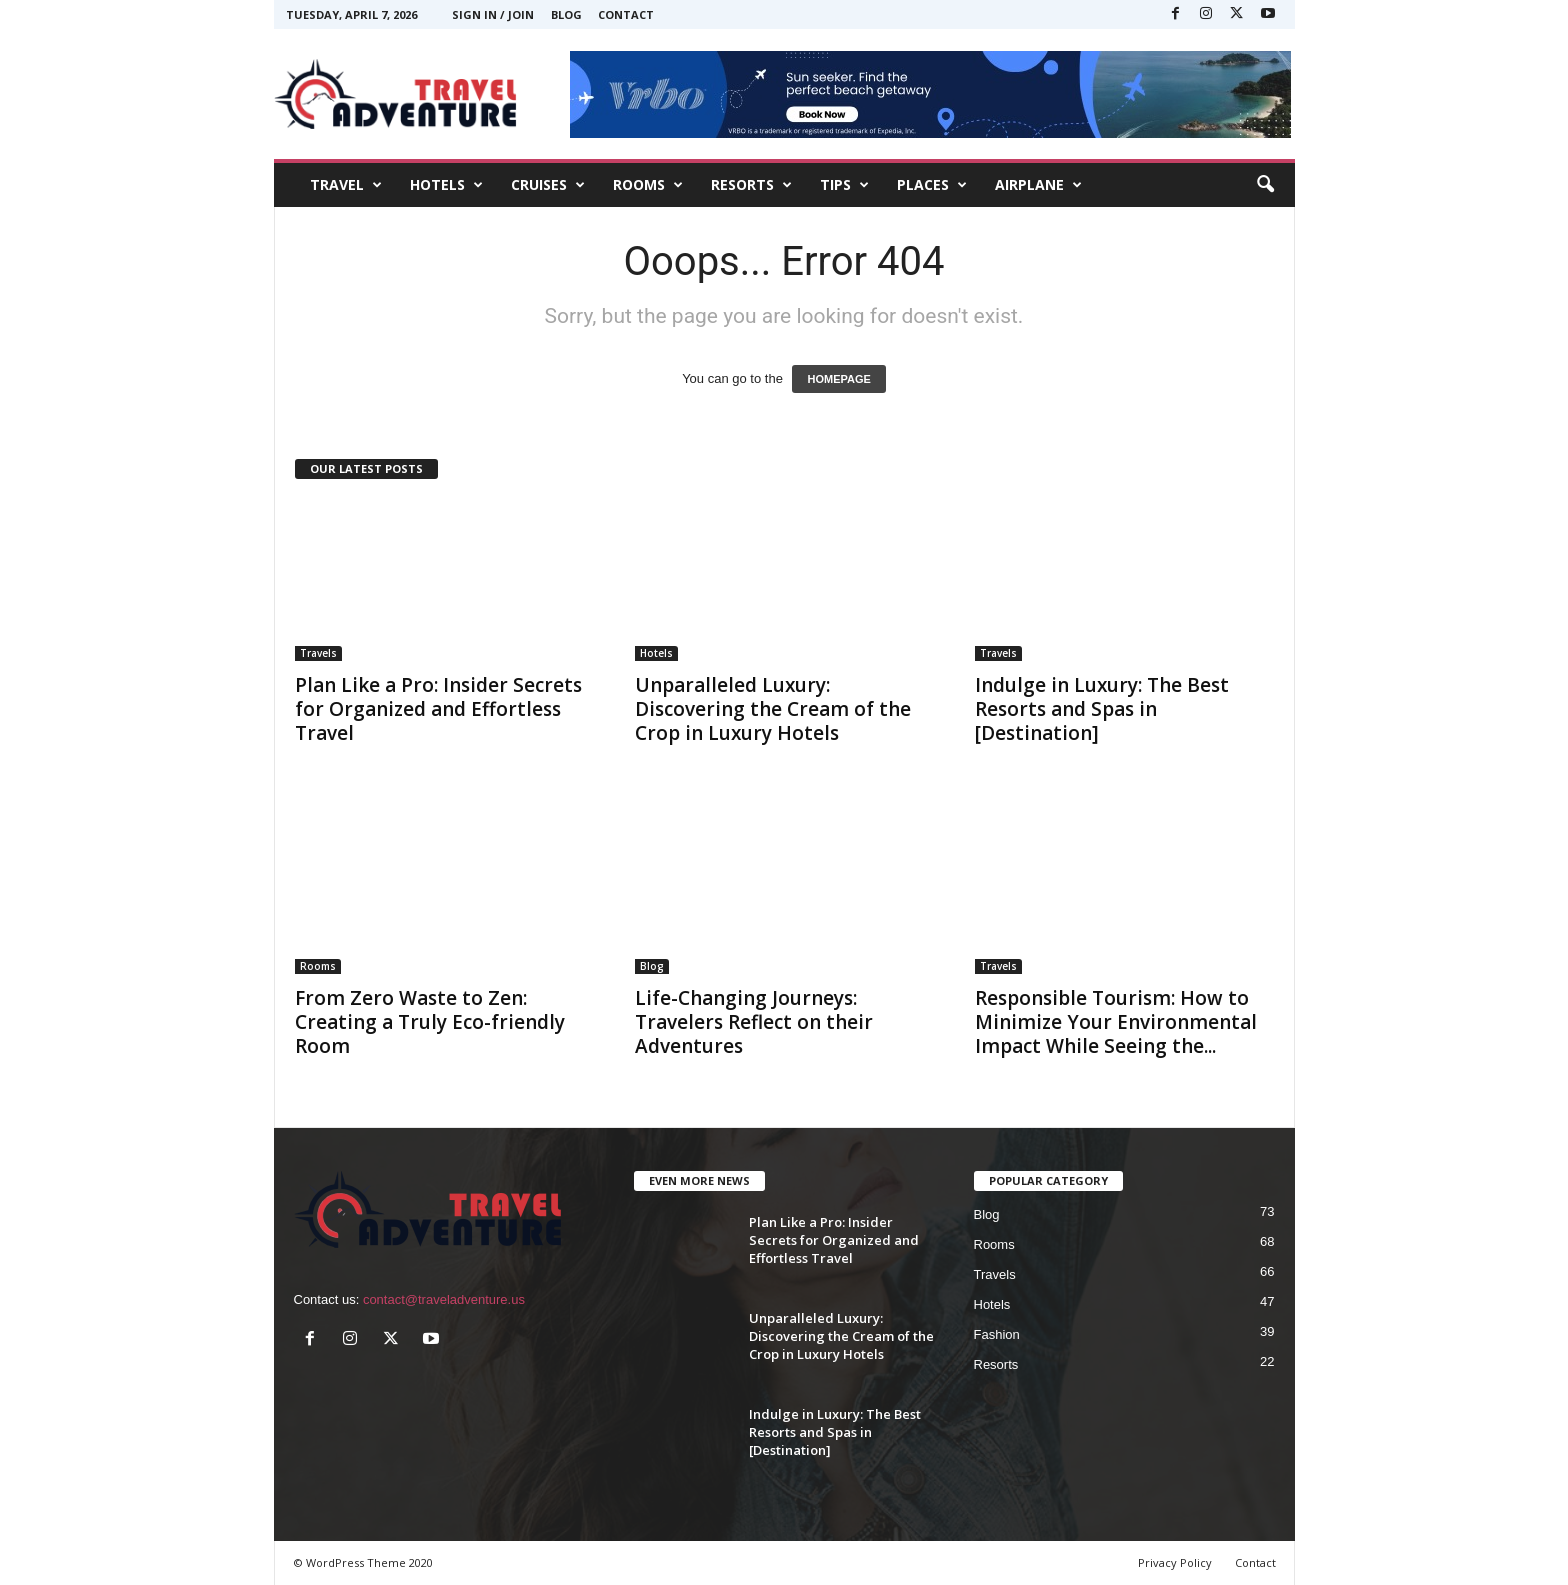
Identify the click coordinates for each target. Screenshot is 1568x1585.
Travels (318, 653)
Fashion (997, 1334)
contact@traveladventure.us (444, 1299)
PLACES (932, 185)
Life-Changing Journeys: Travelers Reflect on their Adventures (754, 1022)
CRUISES (548, 185)
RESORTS (751, 185)
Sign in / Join (493, 14)
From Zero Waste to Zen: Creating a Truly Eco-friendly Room (430, 1022)
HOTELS (446, 185)
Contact (626, 14)
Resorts (996, 1364)
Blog (566, 14)
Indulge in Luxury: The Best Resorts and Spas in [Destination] (1102, 709)
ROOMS (648, 185)
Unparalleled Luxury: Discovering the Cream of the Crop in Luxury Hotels (773, 709)
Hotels (656, 653)
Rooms (318, 966)
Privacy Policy (1175, 1562)
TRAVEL (346, 185)
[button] (1265, 185)
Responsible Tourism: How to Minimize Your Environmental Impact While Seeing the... (1116, 1022)
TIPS (844, 185)
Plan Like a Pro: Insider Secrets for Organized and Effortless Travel (438, 709)
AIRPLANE (1038, 185)
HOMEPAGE (838, 379)
